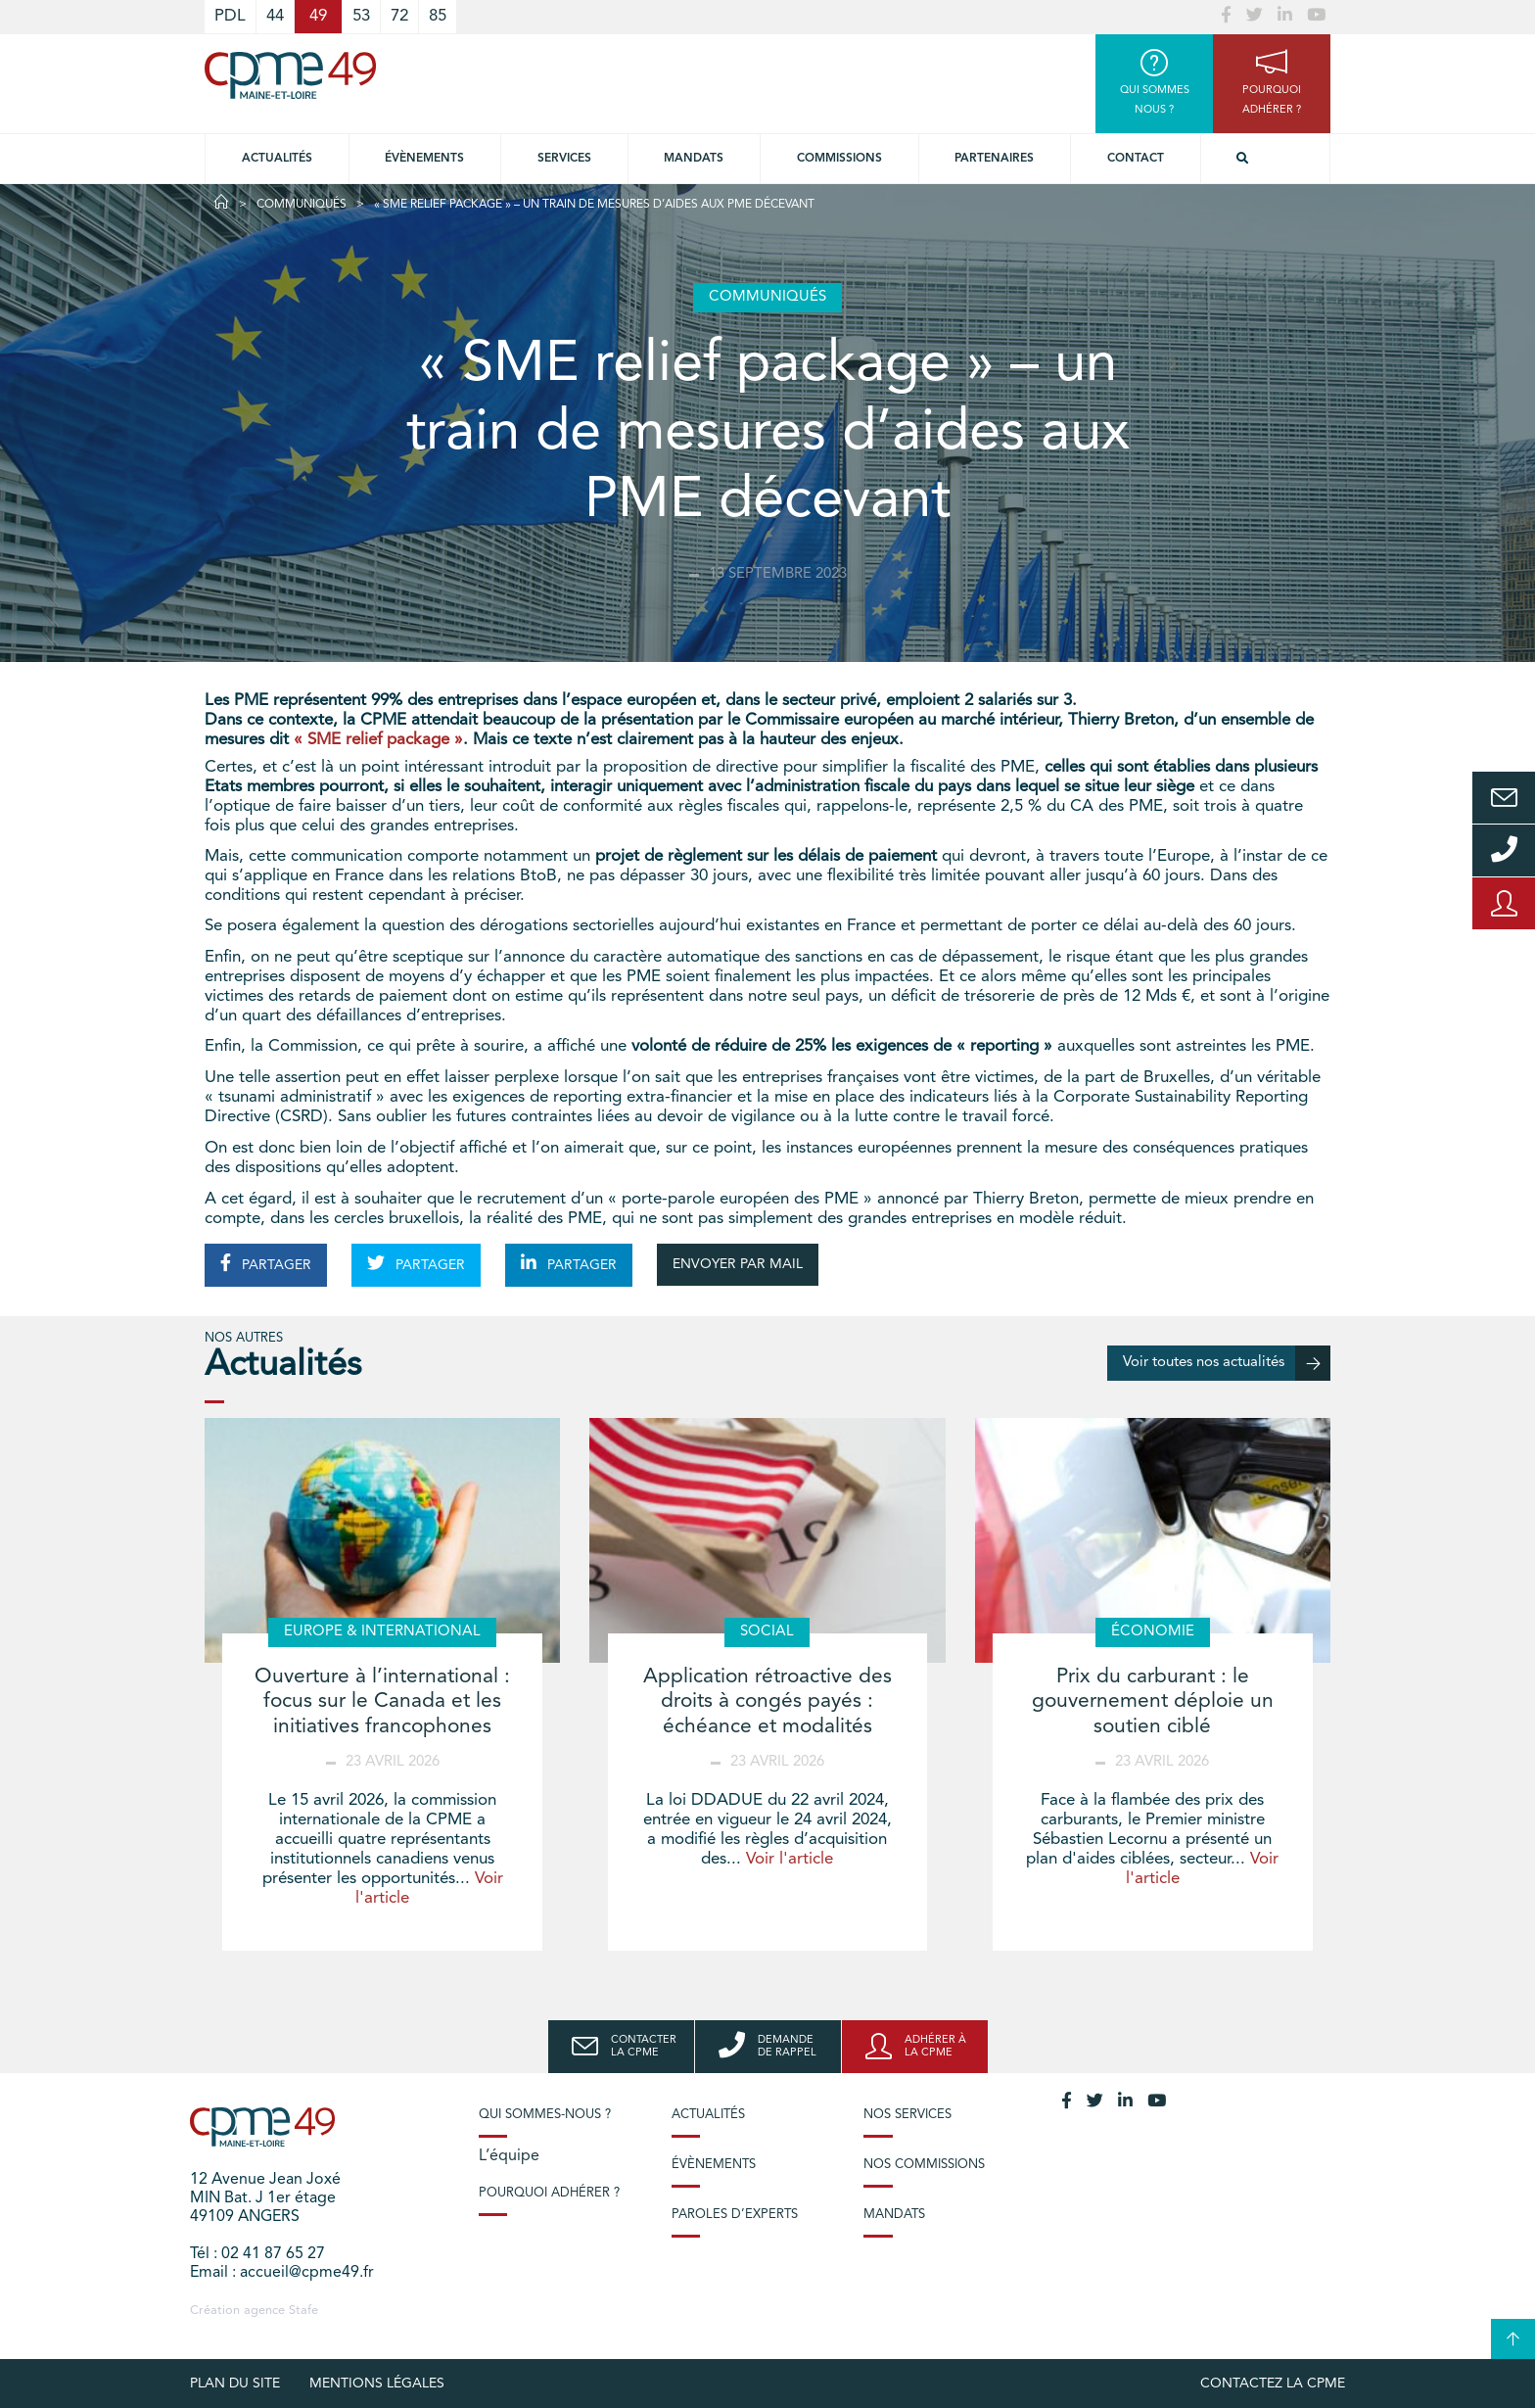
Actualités (277, 159)
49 (318, 16)
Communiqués (301, 205)
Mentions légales (376, 2383)
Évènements (424, 159)
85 (437, 16)
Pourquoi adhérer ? (549, 2193)
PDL (230, 16)
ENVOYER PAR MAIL (738, 1264)
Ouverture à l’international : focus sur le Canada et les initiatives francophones (382, 1701)
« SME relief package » (378, 740)
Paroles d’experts (735, 2214)
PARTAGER (265, 1263)
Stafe (303, 2310)
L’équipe (509, 2156)
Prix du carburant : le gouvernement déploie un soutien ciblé (1153, 1701)
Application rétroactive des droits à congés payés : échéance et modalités (767, 1701)
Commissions (839, 159)
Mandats (693, 159)
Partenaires (994, 159)
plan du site (235, 2383)
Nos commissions (924, 2164)
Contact (1135, 159)
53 (361, 16)
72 (399, 16)
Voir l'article (789, 1859)
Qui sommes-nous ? (545, 2114)
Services (564, 159)
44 (275, 16)
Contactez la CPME (1272, 2383)
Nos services (907, 2114)
